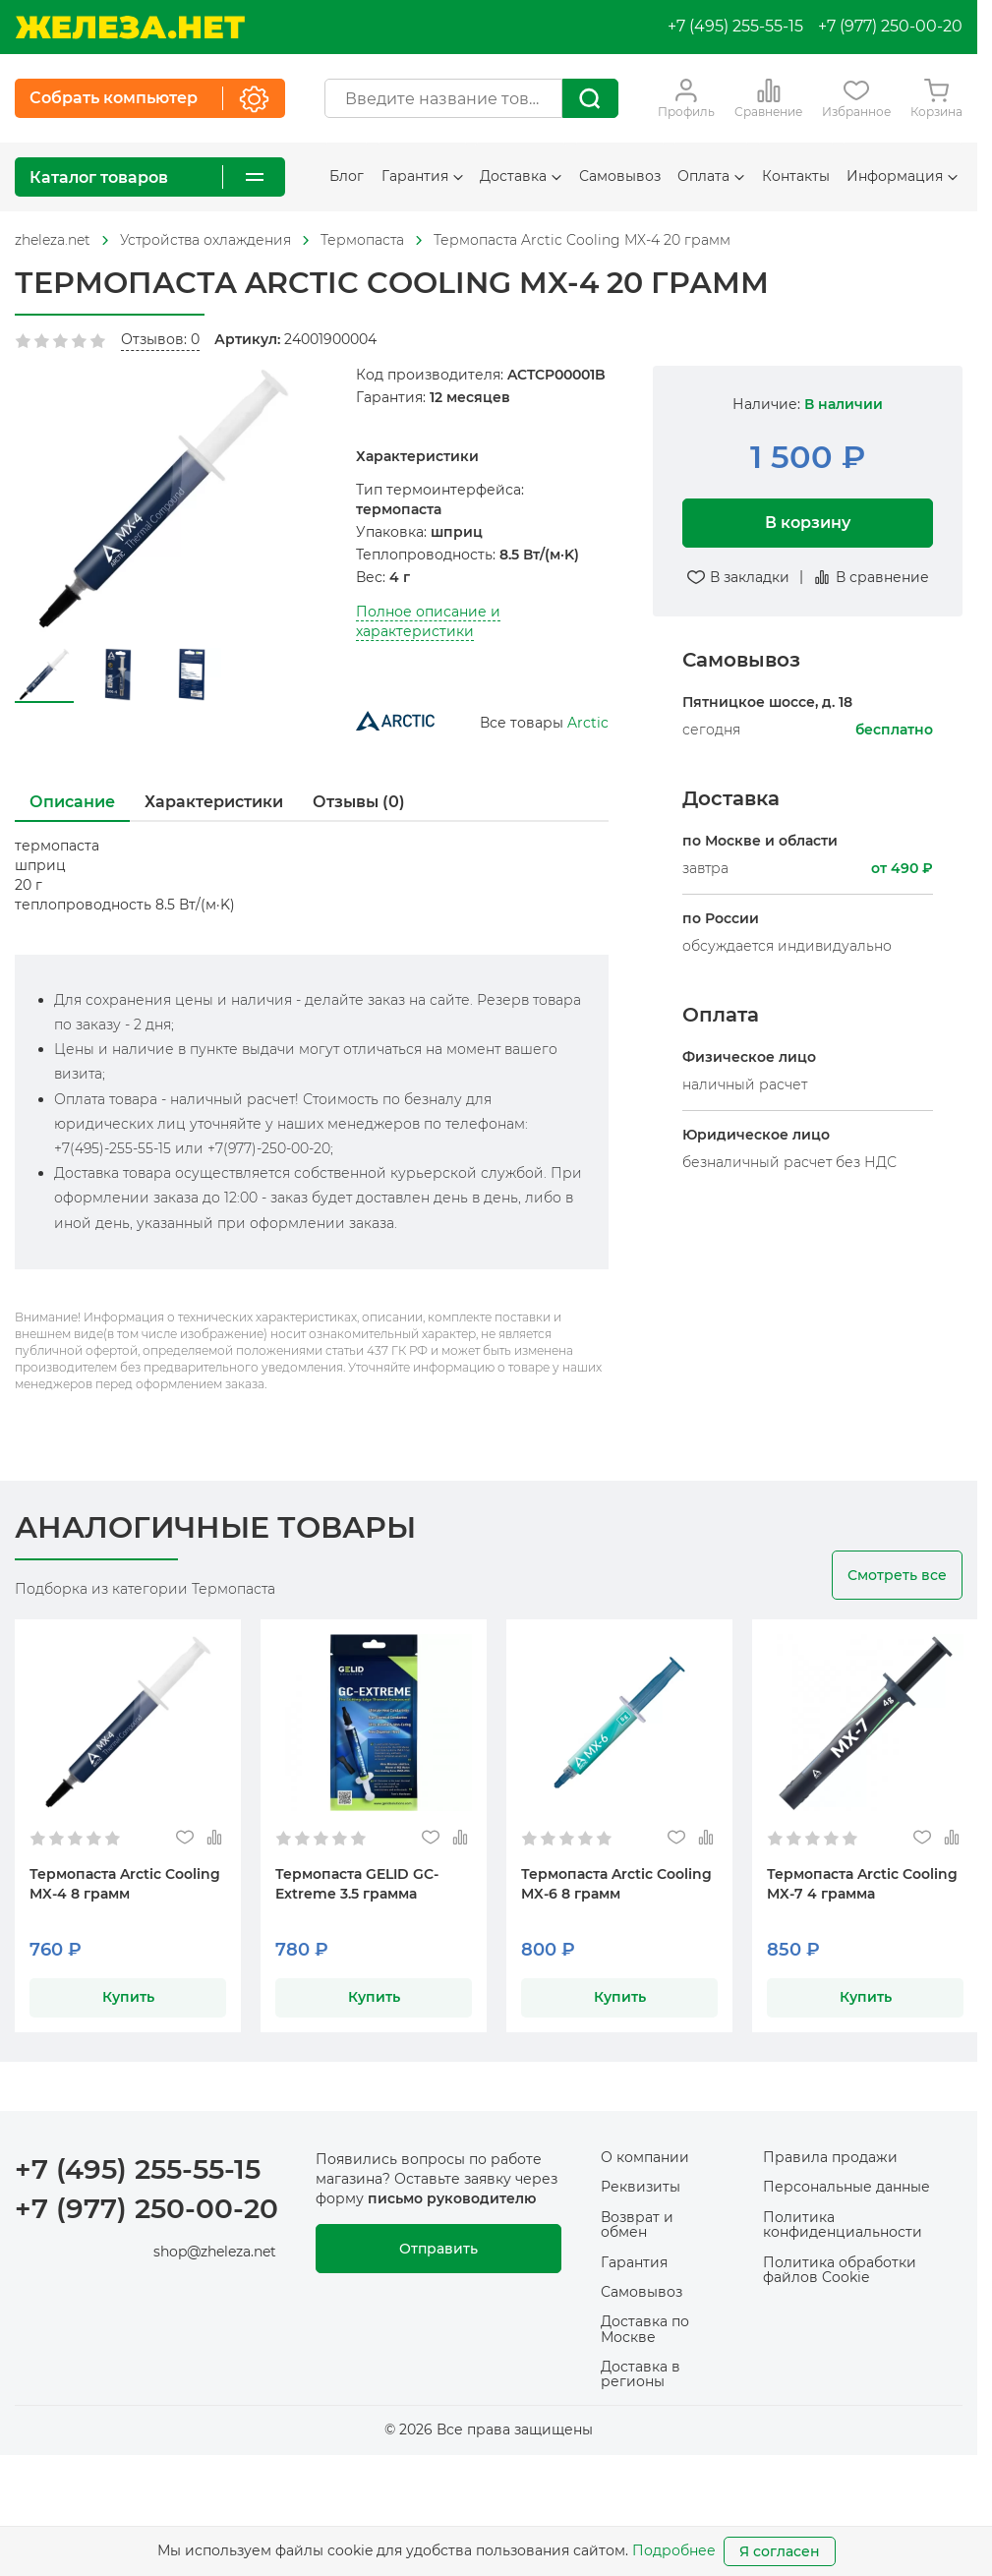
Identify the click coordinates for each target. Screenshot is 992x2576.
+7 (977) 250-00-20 (890, 26)
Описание (72, 801)
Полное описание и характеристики (428, 621)
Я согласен (779, 2551)
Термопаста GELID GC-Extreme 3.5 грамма (356, 1884)
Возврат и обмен (637, 2224)
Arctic (588, 723)
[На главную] (130, 27)
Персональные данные (846, 2186)
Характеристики (214, 801)
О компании (645, 2157)
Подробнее (674, 2550)
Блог (346, 176)
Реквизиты (640, 2186)
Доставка (520, 176)
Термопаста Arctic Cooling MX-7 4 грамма (862, 1884)
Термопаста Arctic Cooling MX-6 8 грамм (616, 1884)
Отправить (438, 2248)
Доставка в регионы (640, 2374)
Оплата (710, 176)
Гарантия (422, 176)
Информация (902, 176)
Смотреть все (897, 1575)
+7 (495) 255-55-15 (735, 26)
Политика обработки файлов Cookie (839, 2270)
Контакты (796, 176)
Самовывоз (620, 176)
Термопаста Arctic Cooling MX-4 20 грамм (582, 240)
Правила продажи (830, 2157)
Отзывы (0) (359, 801)
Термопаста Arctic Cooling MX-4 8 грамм (124, 1884)
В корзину (807, 522)
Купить (128, 1997)
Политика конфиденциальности (842, 2224)
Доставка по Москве (645, 2329)
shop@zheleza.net (214, 2251)
